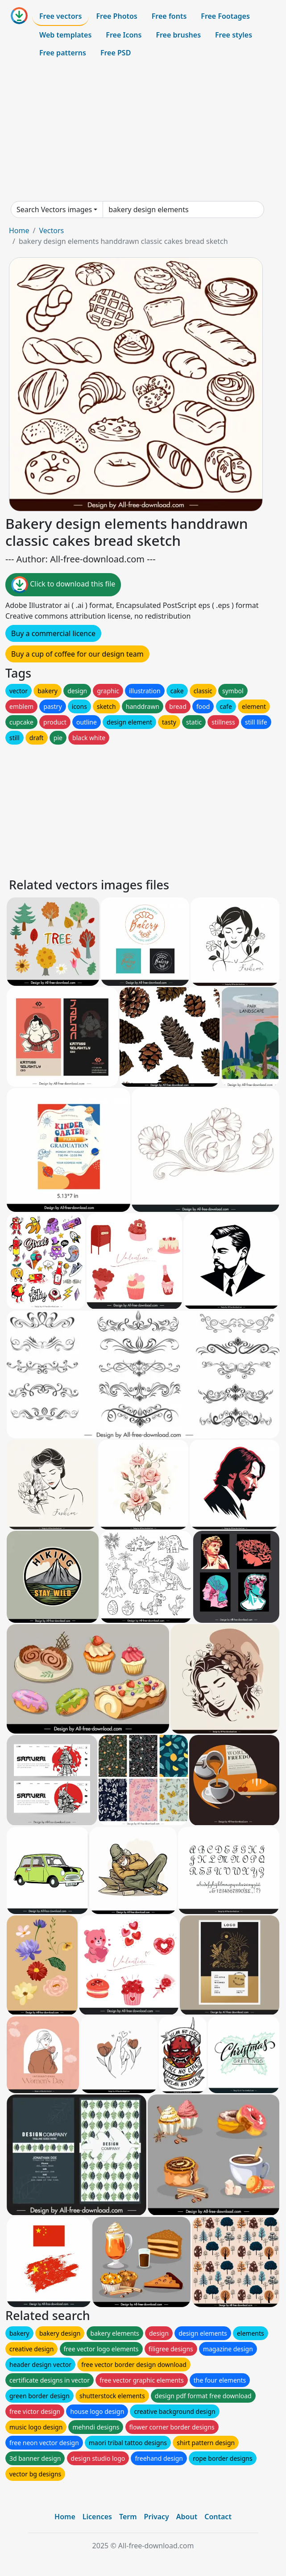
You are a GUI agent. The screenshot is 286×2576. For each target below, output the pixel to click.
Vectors (51, 230)
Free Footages (225, 16)
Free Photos (116, 16)
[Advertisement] (143, 131)
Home (19, 230)
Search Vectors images (54, 209)
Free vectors (60, 16)
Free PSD (115, 53)
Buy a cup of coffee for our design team (77, 654)
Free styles (233, 35)
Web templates (65, 35)
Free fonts (169, 16)
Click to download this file (63, 584)
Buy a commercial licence (53, 633)
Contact (218, 2517)
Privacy (156, 2517)
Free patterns (62, 53)
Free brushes (178, 35)
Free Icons (123, 35)
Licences (97, 2517)
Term (128, 2517)
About (186, 2517)
